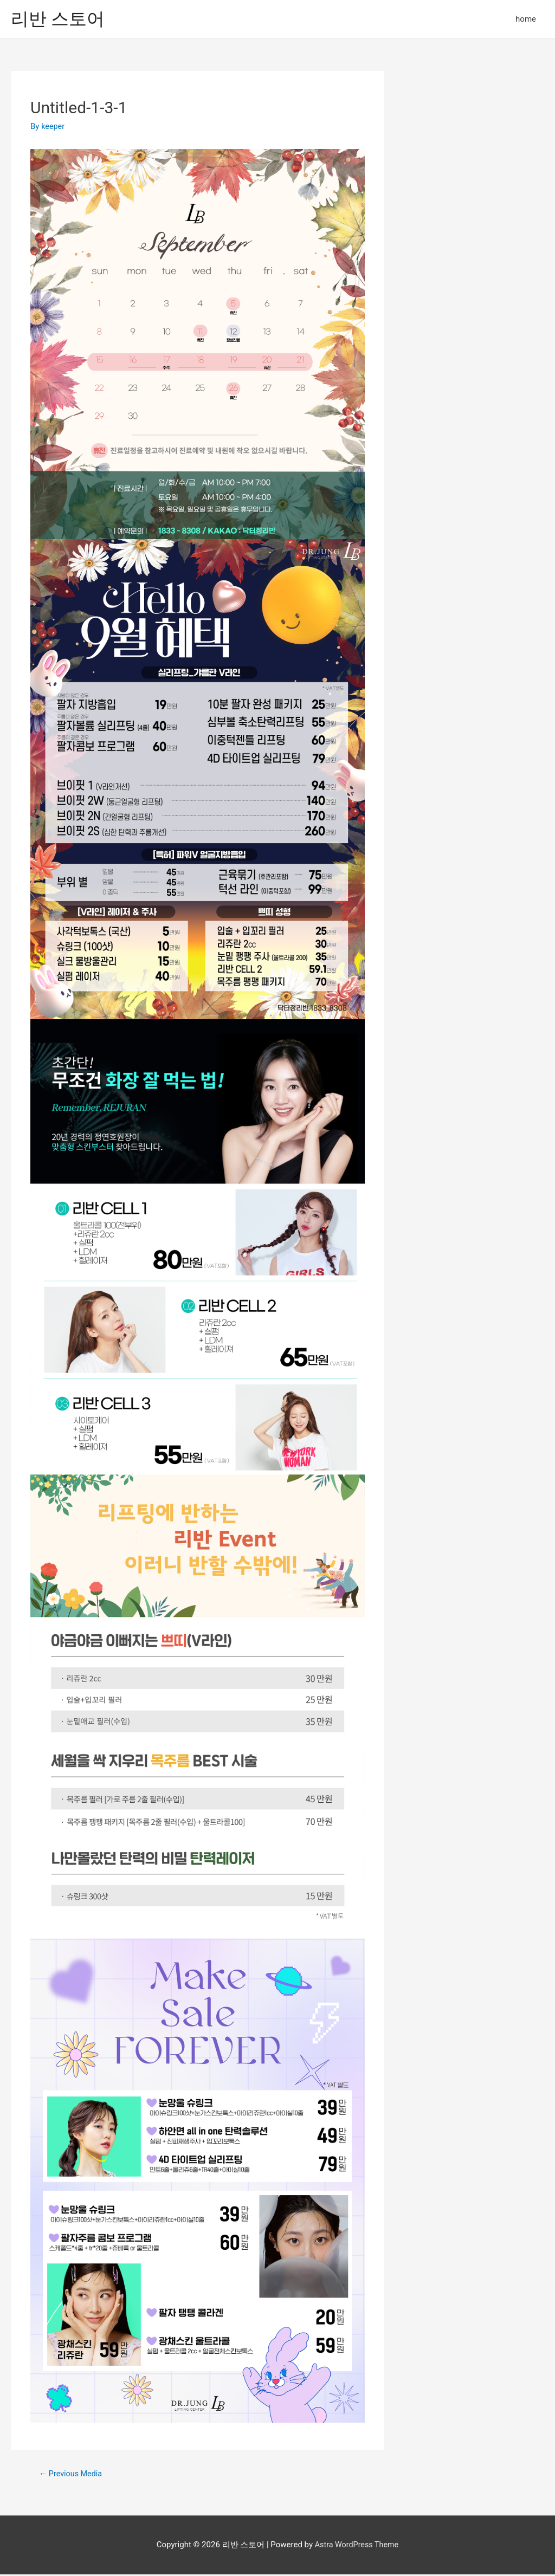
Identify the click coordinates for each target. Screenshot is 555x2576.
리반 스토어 (61, 19)
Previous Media (72, 2475)
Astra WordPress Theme (357, 2546)
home (525, 19)
